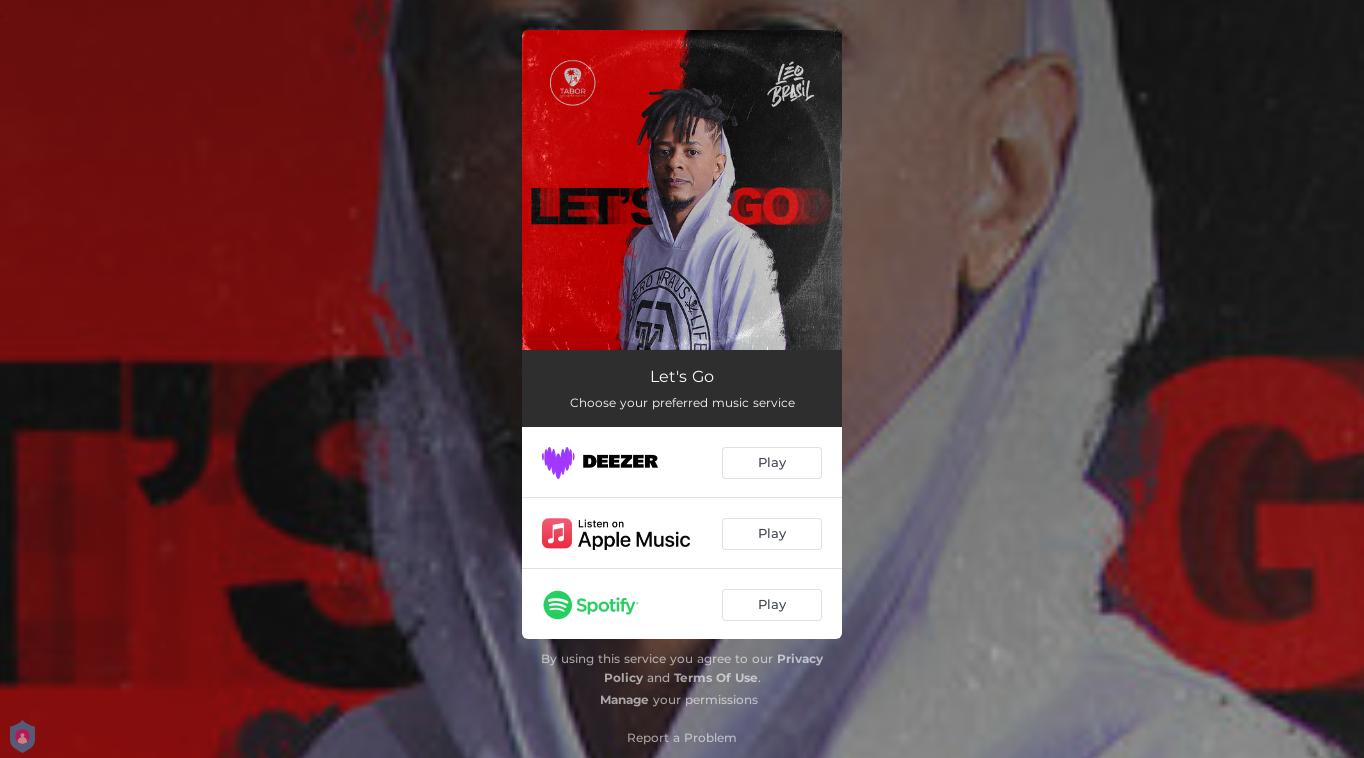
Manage (624, 699)
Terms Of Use (716, 677)
